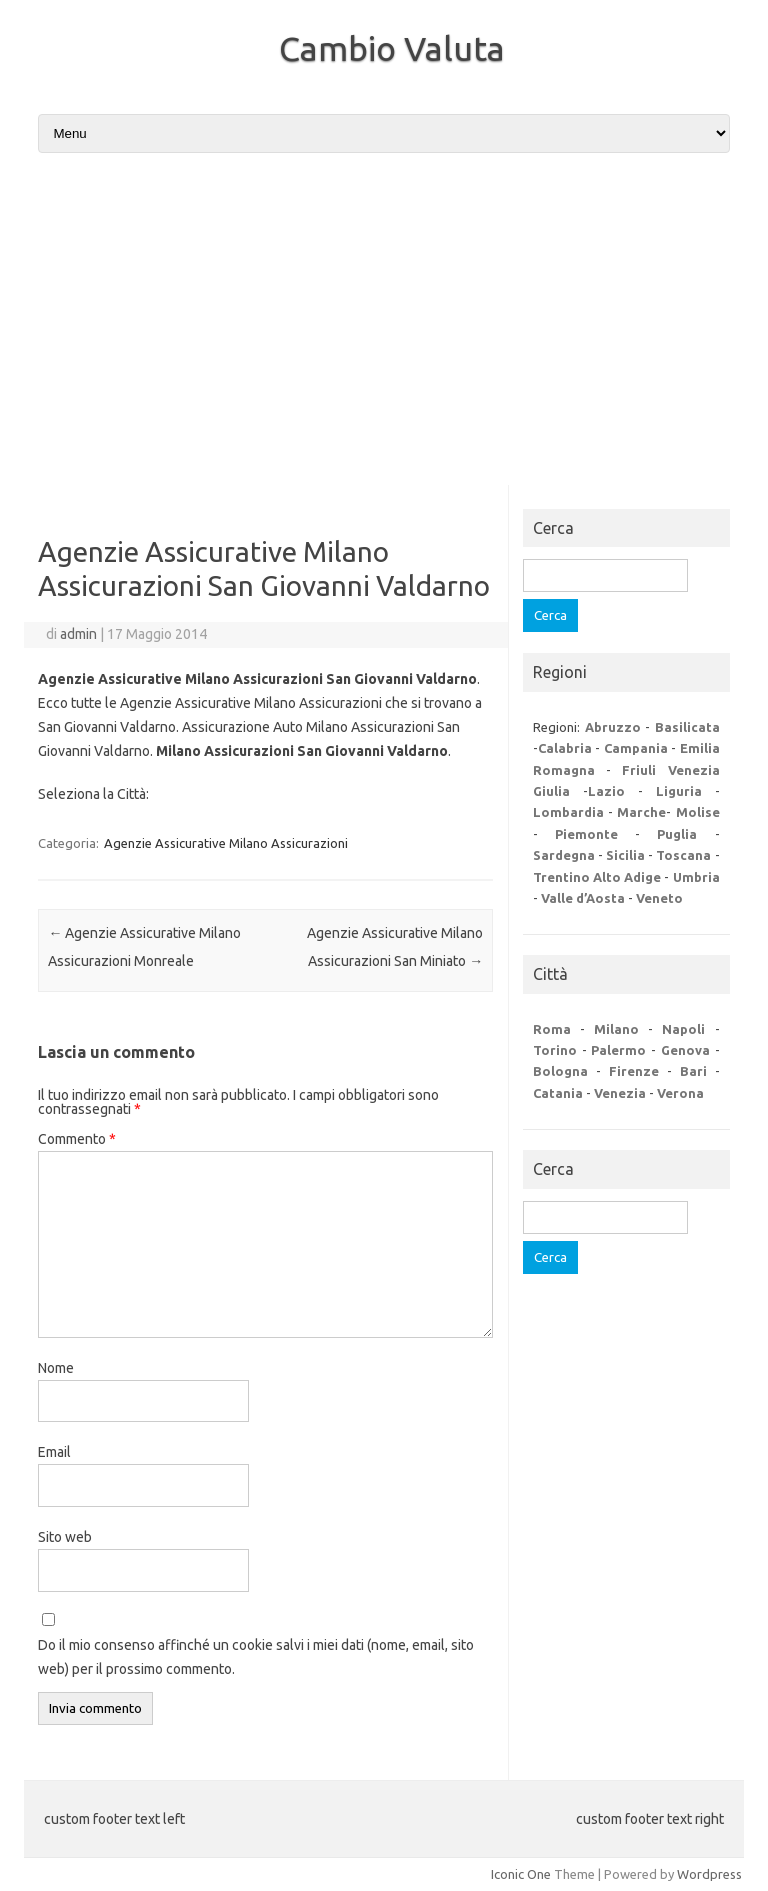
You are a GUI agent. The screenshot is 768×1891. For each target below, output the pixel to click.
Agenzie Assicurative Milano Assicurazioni (226, 843)
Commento (77, 1139)
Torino (555, 1050)
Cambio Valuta (392, 48)
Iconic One (521, 1874)
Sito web (65, 1537)
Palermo (618, 1050)
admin (78, 634)
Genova (685, 1050)
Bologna (560, 1071)
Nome (56, 1368)
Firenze (634, 1071)
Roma (552, 1029)
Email (54, 1452)
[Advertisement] (384, 321)
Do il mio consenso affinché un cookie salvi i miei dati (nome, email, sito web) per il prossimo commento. (256, 1657)
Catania (558, 1093)
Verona (680, 1093)
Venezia (620, 1093)
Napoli (683, 1029)
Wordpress (709, 1874)
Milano (616, 1029)
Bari (693, 1071)
